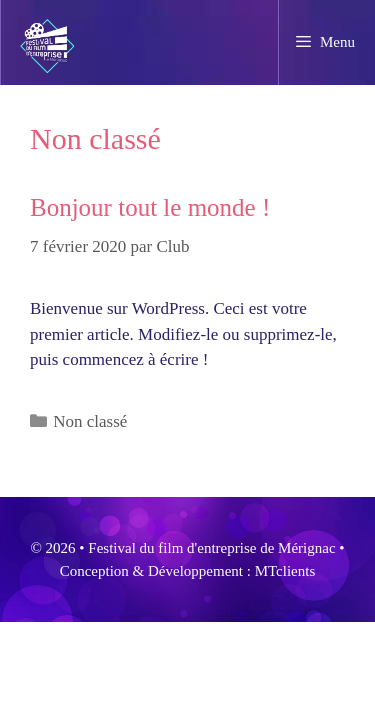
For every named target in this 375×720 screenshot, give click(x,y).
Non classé (90, 421)
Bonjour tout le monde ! (150, 207)
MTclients (285, 571)
